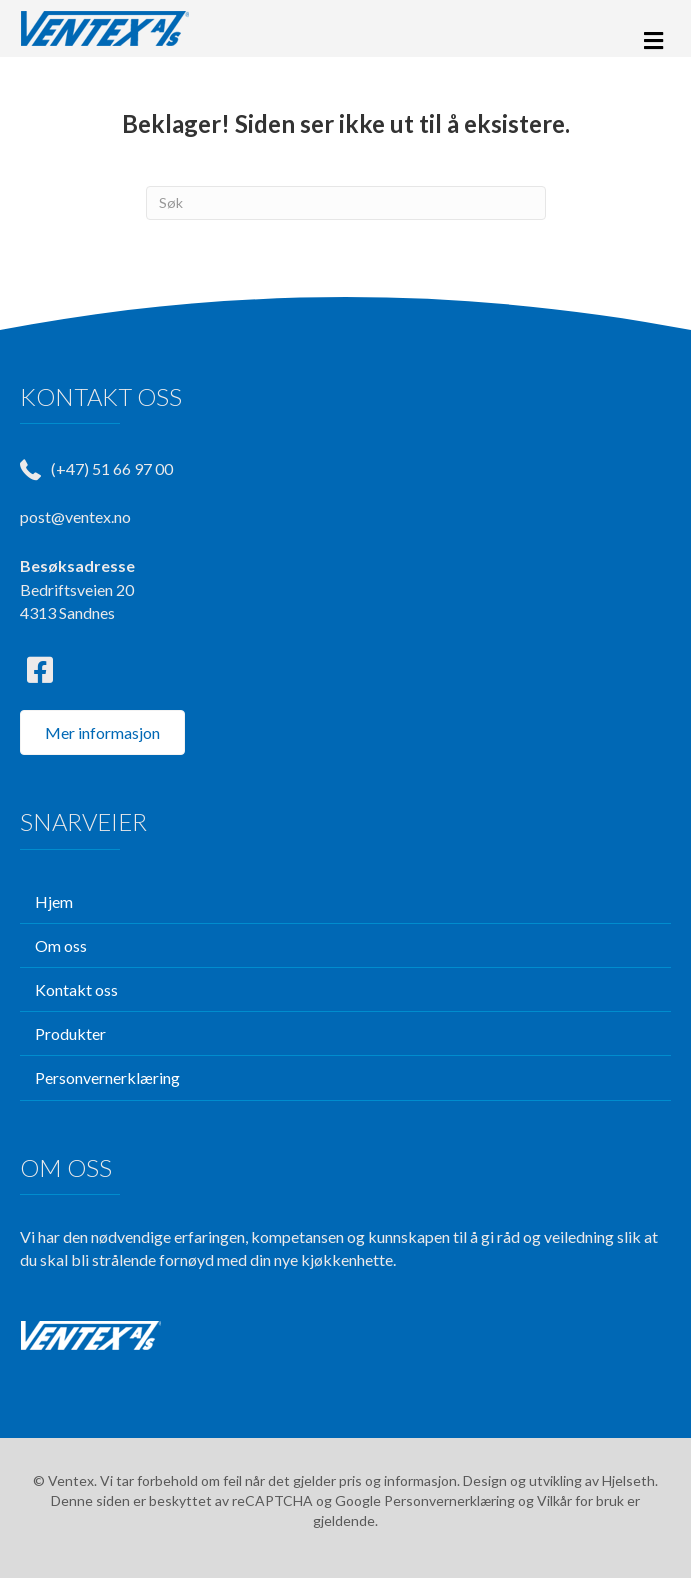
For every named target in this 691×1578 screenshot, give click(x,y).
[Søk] (346, 203)
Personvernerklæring (449, 1500)
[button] (40, 670)
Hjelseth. (630, 1480)
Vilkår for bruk (580, 1500)
